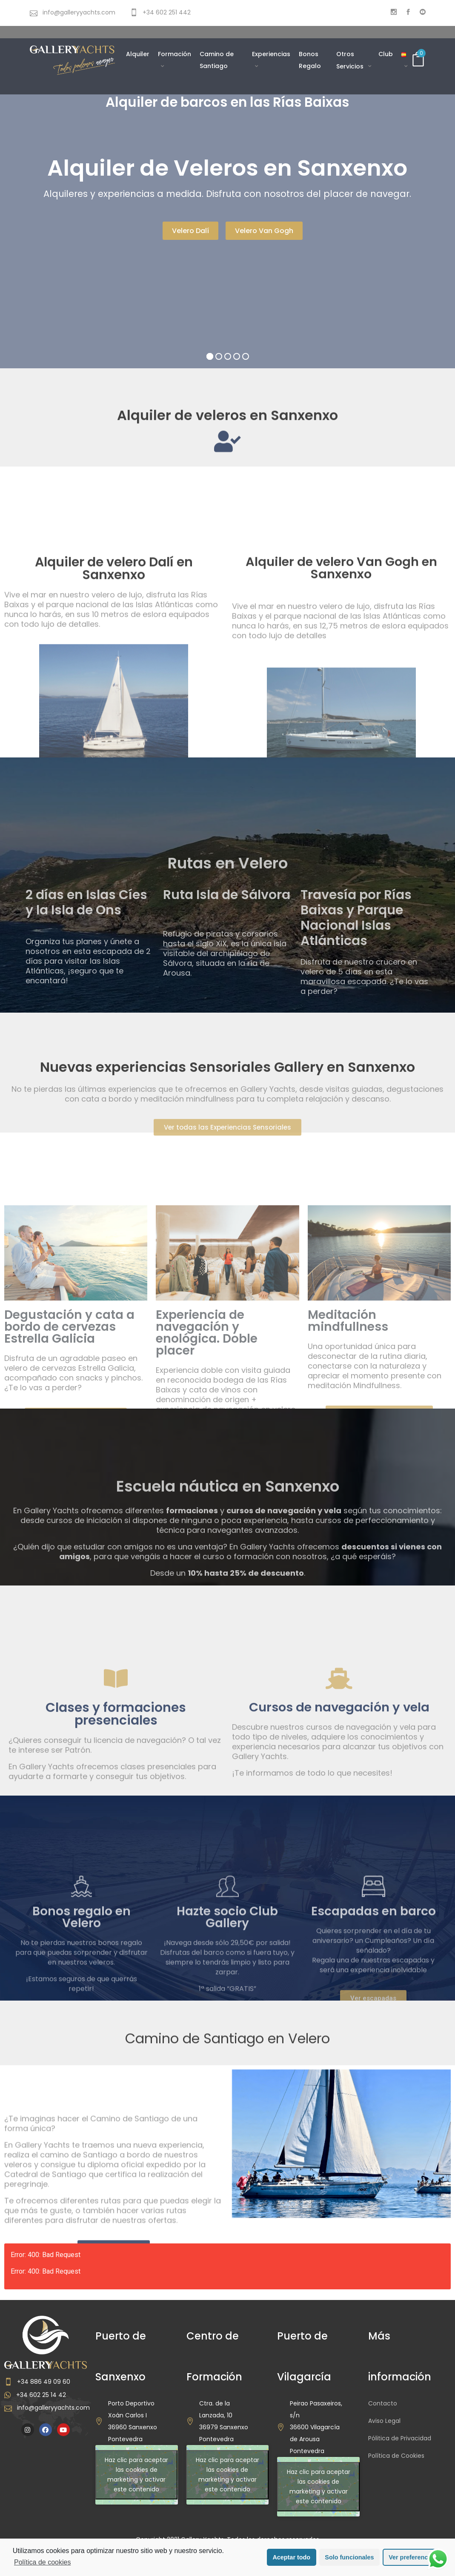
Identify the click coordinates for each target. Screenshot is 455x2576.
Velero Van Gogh (264, 231)
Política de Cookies (396, 2455)
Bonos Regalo (310, 60)
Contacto (382, 2403)
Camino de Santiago (217, 60)
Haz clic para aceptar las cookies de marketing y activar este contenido (136, 2474)
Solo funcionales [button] (349, 2557)
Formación (174, 54)
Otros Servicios (350, 60)
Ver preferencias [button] (412, 2557)
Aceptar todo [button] (291, 2557)
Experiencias (271, 54)
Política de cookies (42, 2562)
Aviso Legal (384, 2421)
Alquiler (137, 54)
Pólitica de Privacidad (399, 2438)
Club (385, 54)
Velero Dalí (190, 231)
